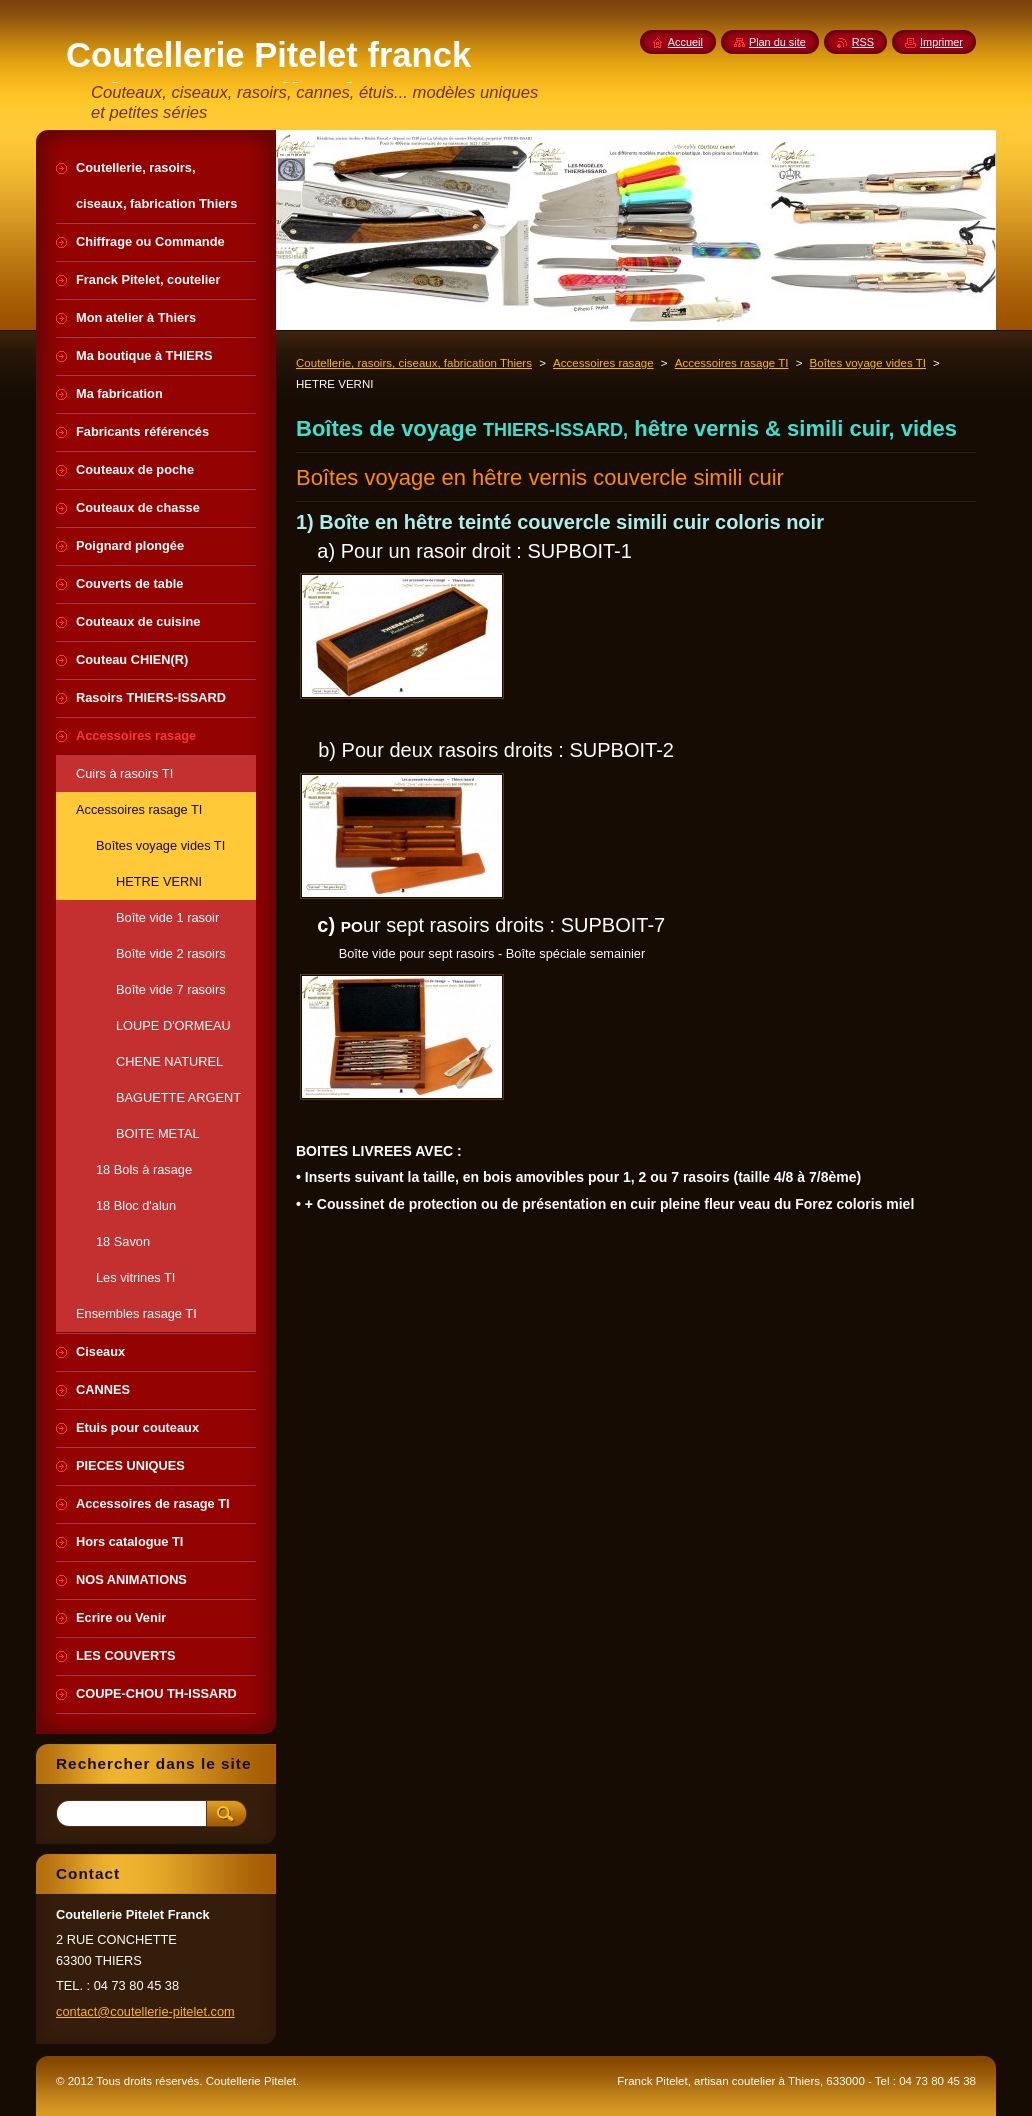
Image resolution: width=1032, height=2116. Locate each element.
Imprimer (941, 42)
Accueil (685, 42)
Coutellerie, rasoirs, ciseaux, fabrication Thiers (414, 363)
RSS (863, 42)
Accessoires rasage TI (732, 363)
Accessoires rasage (603, 363)
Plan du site (777, 42)
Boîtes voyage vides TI (868, 363)
